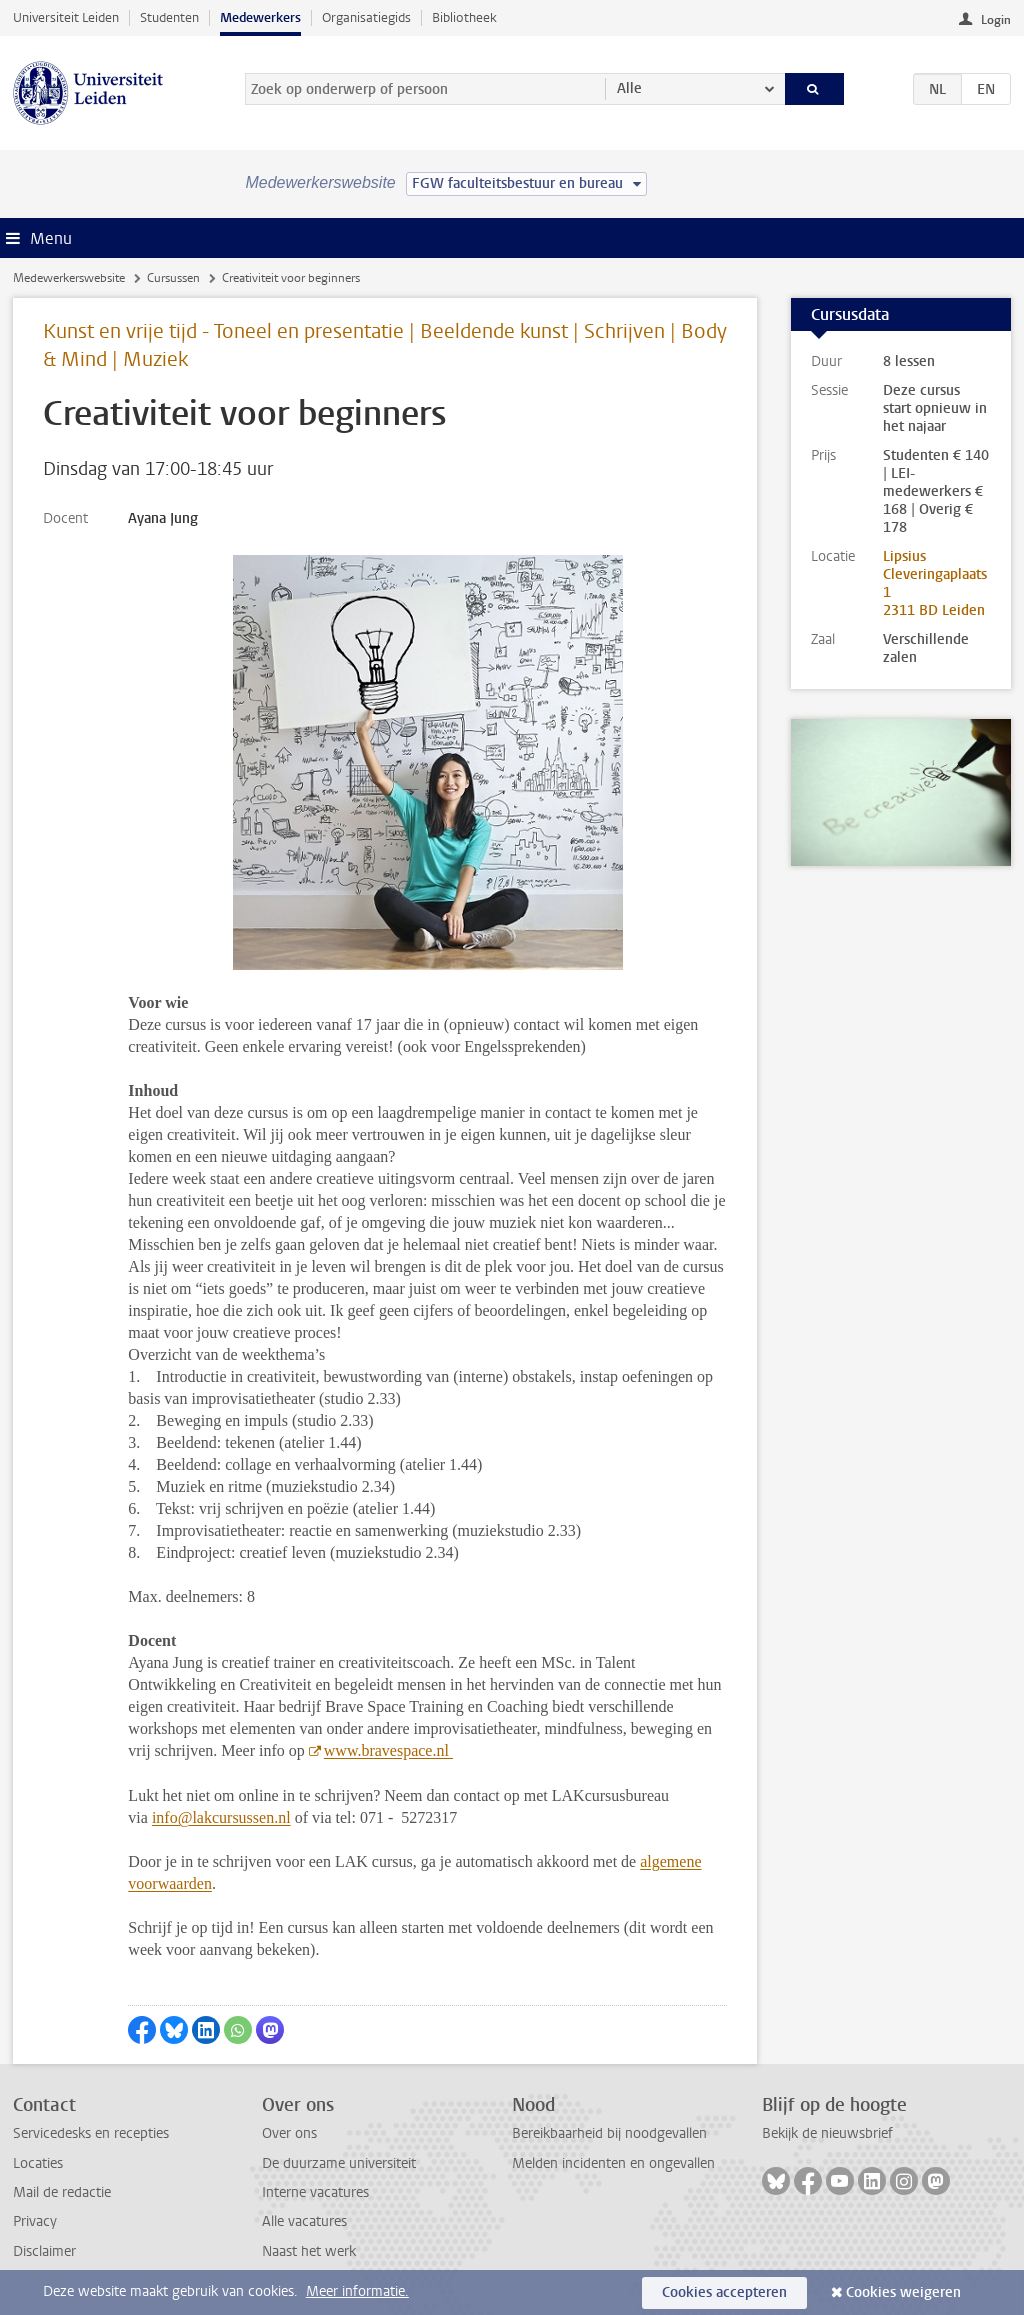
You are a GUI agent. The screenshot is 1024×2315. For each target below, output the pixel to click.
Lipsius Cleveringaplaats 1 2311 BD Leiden (935, 583)
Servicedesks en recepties (91, 2133)
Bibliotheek (464, 17)
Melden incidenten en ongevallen (613, 2163)
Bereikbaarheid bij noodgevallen (609, 2133)
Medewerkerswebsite (69, 278)
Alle (629, 88)
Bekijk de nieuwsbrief (827, 2133)
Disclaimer (44, 2251)
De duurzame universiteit (339, 2163)
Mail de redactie (62, 2192)
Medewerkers (260, 17)
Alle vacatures (304, 2221)
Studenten (169, 17)
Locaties (38, 2163)
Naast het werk (309, 2251)
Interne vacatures (315, 2192)
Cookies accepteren (724, 2292)
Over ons (289, 2133)
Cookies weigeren (903, 2292)
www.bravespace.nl (388, 1750)
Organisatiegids (366, 17)
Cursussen (173, 278)
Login (996, 20)
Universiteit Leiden (66, 17)
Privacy (35, 2221)
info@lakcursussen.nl (221, 1817)
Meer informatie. (357, 2291)
